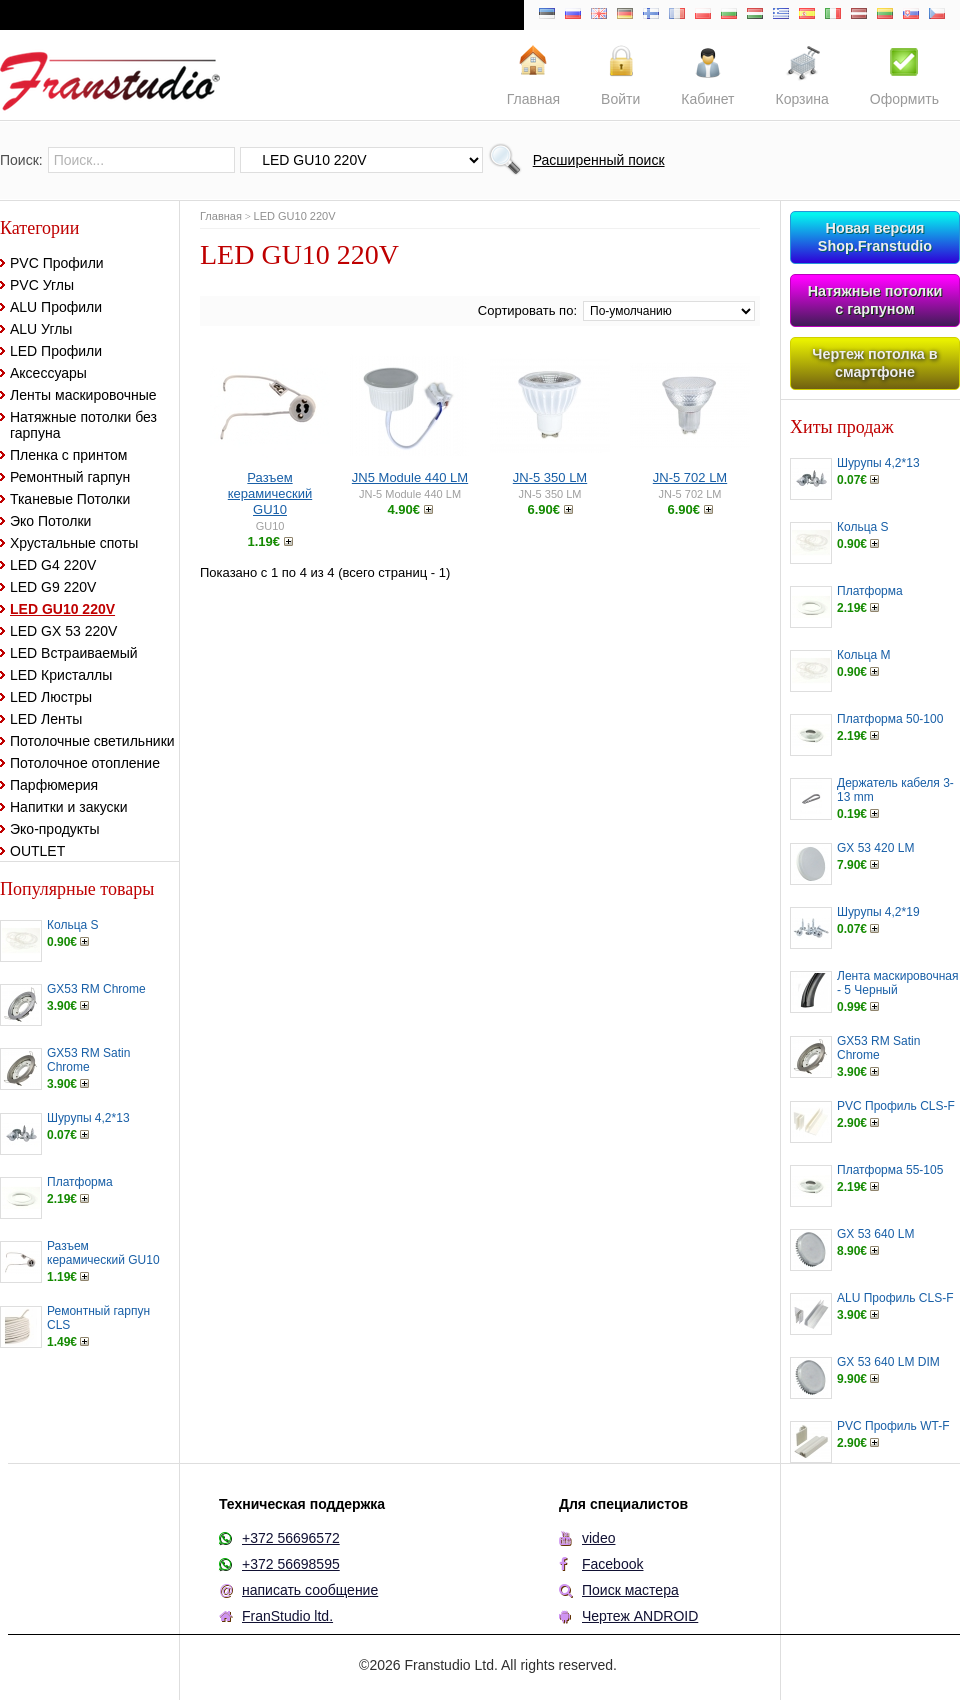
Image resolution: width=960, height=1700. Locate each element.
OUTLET (37, 851)
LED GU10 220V (62, 609)
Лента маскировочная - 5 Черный (897, 983)
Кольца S (73, 925)
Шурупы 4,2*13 (88, 1118)
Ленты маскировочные (83, 395)
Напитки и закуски (69, 807)
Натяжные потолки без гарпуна (83, 425)
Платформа (80, 1182)
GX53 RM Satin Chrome (88, 1060)
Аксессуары (48, 373)
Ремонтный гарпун (70, 477)
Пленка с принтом (68, 455)
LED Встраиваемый (74, 653)
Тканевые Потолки (70, 499)
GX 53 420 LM (875, 848)
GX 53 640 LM (875, 1234)
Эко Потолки (50, 521)
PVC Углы (42, 285)
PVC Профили (57, 263)
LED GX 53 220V (63, 631)
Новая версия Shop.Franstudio (875, 237)
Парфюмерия (54, 785)
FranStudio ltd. (287, 1616)
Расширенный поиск (599, 160)
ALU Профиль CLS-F (895, 1298)
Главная (221, 216)
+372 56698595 (291, 1564)
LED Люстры (51, 697)
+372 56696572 (291, 1538)
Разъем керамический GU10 (103, 1253)
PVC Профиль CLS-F (896, 1106)
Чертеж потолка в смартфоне (874, 363)
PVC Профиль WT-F (893, 1426)
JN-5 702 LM (690, 477)
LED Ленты (46, 719)
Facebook (612, 1564)
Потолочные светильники (92, 741)
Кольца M (864, 655)
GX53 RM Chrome (96, 989)
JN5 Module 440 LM (410, 477)
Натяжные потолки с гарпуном (875, 300)
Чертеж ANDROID (640, 1616)
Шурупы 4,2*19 (878, 912)
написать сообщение (310, 1590)
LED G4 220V (53, 565)
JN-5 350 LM (550, 477)
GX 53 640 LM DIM (888, 1362)
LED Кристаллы (61, 675)
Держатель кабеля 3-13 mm (895, 790)
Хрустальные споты (74, 543)
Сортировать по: (527, 310)
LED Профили (56, 351)
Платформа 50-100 (890, 719)
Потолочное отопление (85, 763)
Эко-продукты (55, 829)
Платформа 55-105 (890, 1170)
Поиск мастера (630, 1590)
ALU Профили (56, 307)
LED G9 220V (53, 587)
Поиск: (21, 160)
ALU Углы (41, 329)
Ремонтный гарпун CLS (98, 1318)
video (598, 1538)
